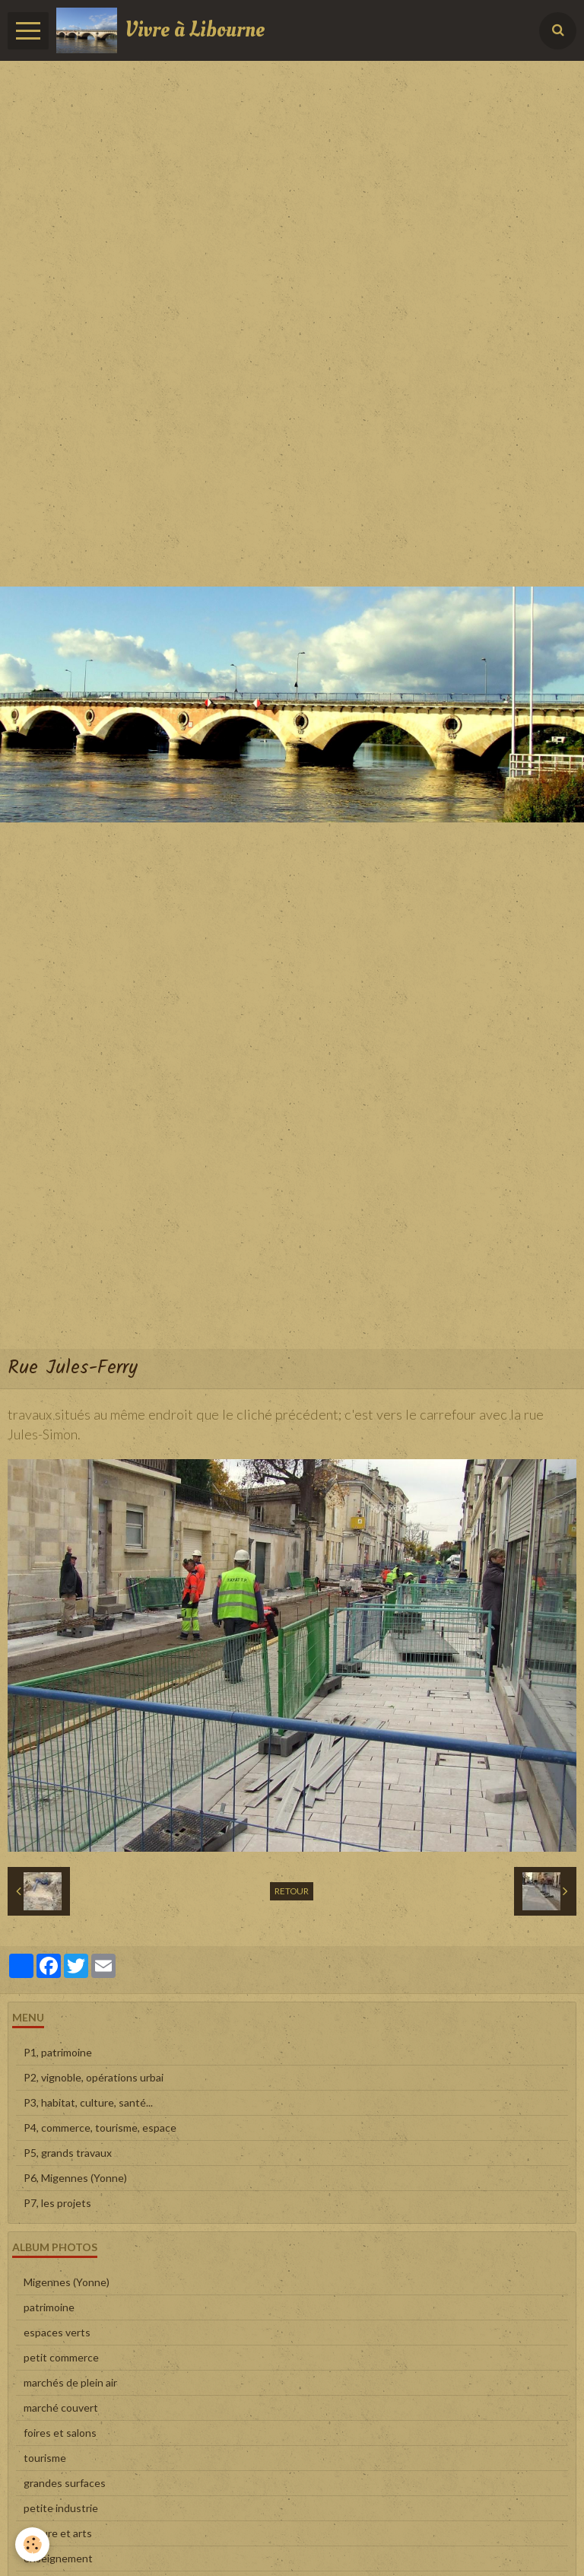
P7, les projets (57, 2202)
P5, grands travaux (68, 2152)
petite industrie (61, 2507)
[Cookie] (32, 2544)
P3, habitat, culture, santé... (88, 2102)
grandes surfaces (65, 2482)
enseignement (58, 2558)
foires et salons (60, 2432)
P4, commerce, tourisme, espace (100, 2127)
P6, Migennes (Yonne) (75, 2177)
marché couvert (61, 2407)
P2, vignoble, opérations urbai (93, 2077)
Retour (292, 1891)
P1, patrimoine (58, 2052)
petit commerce (61, 2357)
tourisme (45, 2457)
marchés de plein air (70, 2382)
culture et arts (58, 2533)
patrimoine (49, 2307)
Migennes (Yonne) (67, 2281)
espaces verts (57, 2332)
